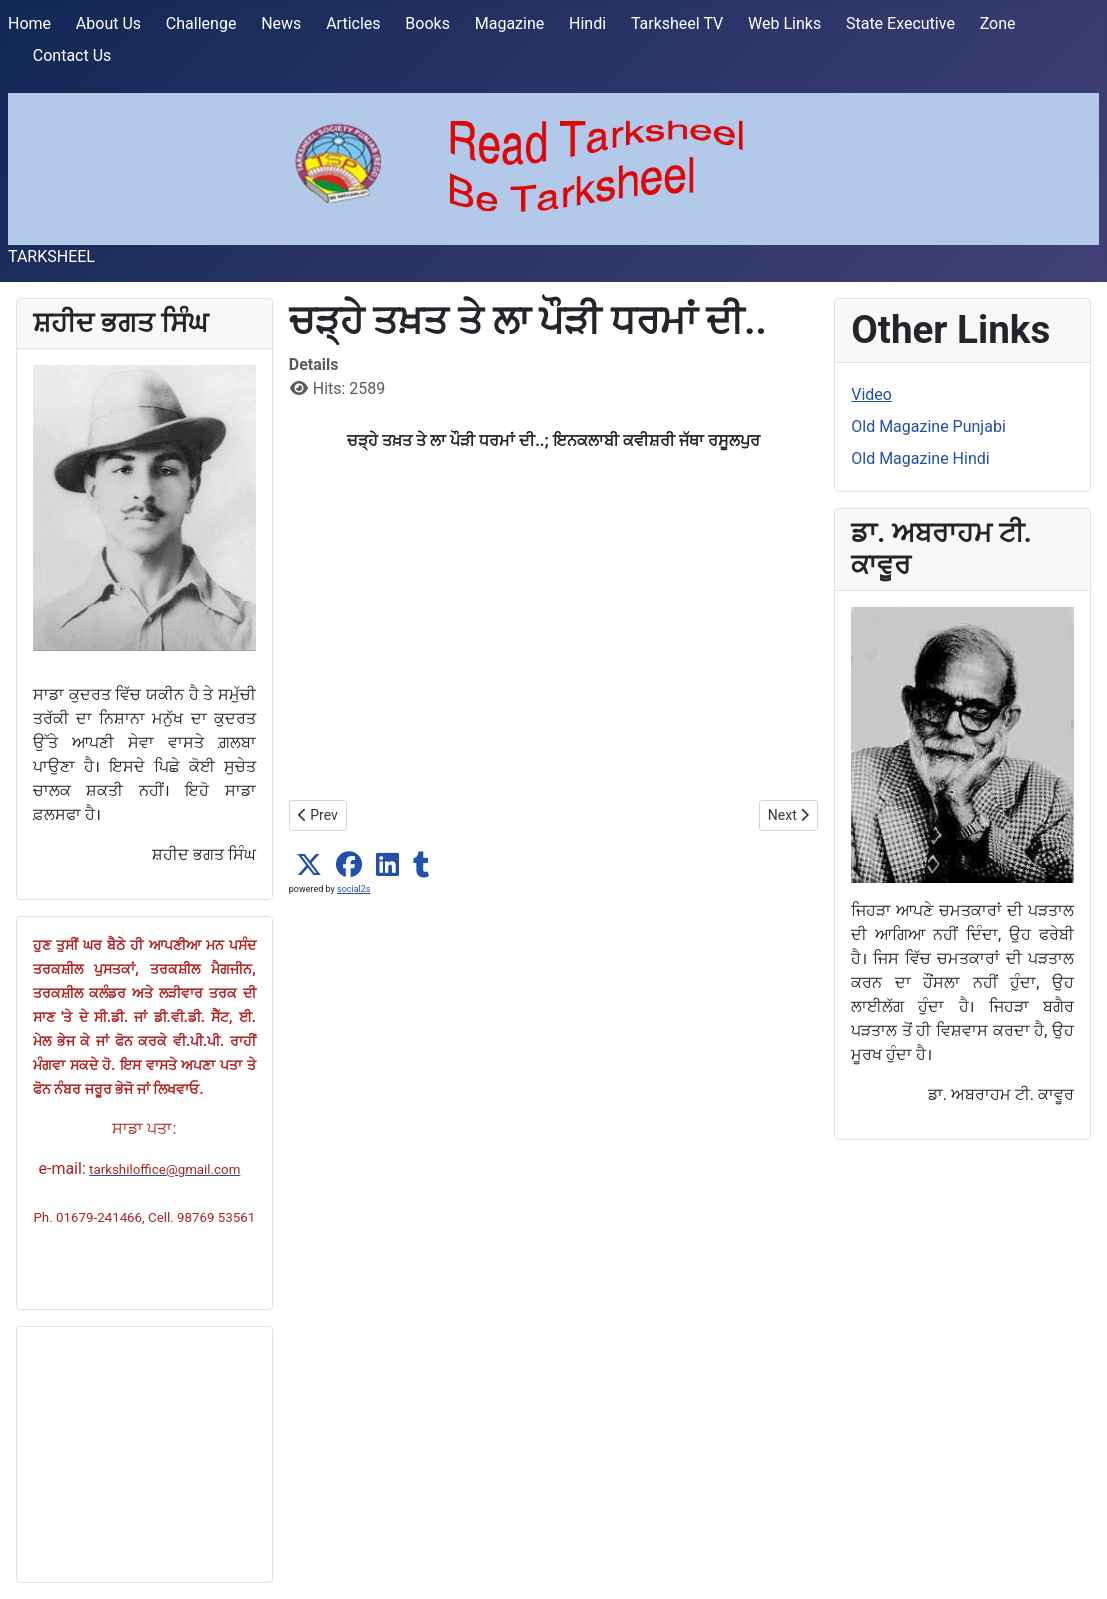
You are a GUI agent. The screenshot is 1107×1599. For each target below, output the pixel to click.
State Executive (900, 23)
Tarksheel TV (677, 23)
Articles (353, 23)
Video (871, 394)
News (281, 23)
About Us (108, 23)
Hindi (587, 23)
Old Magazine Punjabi (928, 426)
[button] (309, 865)
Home (29, 23)
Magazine (510, 23)
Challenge (201, 23)
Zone (998, 23)
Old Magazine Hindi (920, 458)
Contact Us (72, 55)
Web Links (784, 23)
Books (427, 23)
